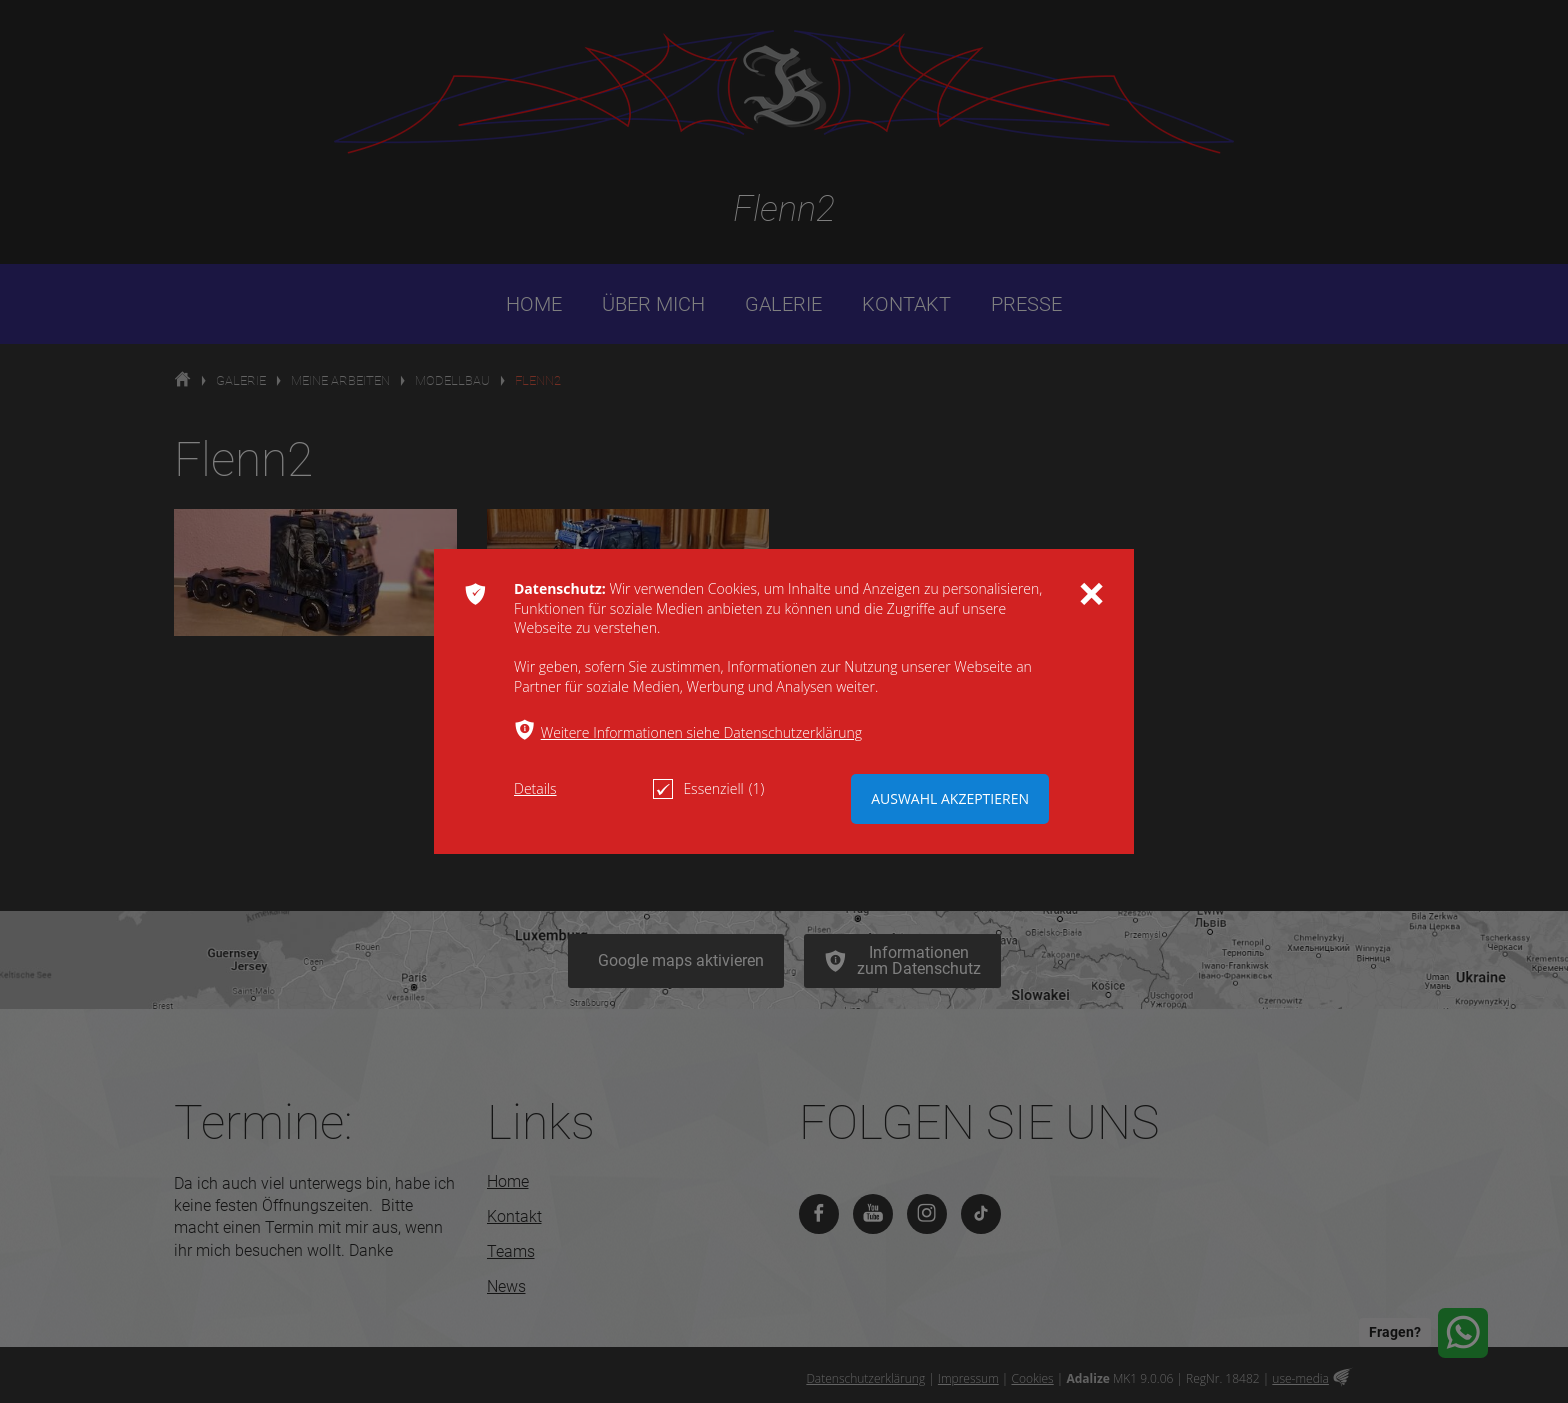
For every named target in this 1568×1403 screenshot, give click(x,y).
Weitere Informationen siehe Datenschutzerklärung (701, 732)
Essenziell (708, 789)
